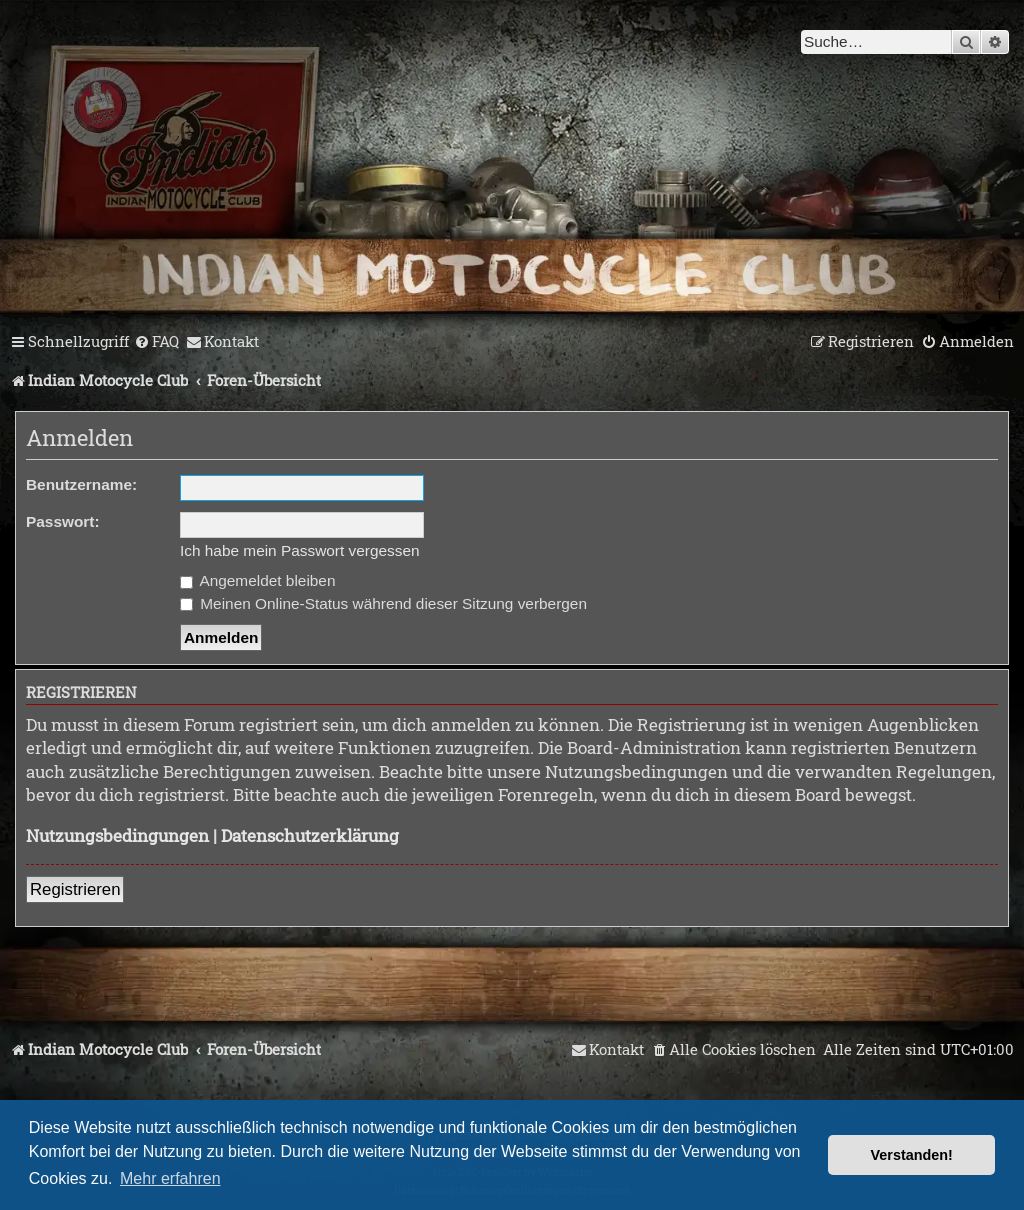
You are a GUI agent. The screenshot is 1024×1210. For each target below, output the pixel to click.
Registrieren (75, 889)
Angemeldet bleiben (257, 580)
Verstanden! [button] (912, 1155)
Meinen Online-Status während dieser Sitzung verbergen (383, 603)
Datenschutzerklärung (310, 835)
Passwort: (63, 521)
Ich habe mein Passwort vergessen (300, 550)
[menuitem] (156, 342)
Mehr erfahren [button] (170, 1178)
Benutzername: (81, 484)
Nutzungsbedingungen (117, 835)
